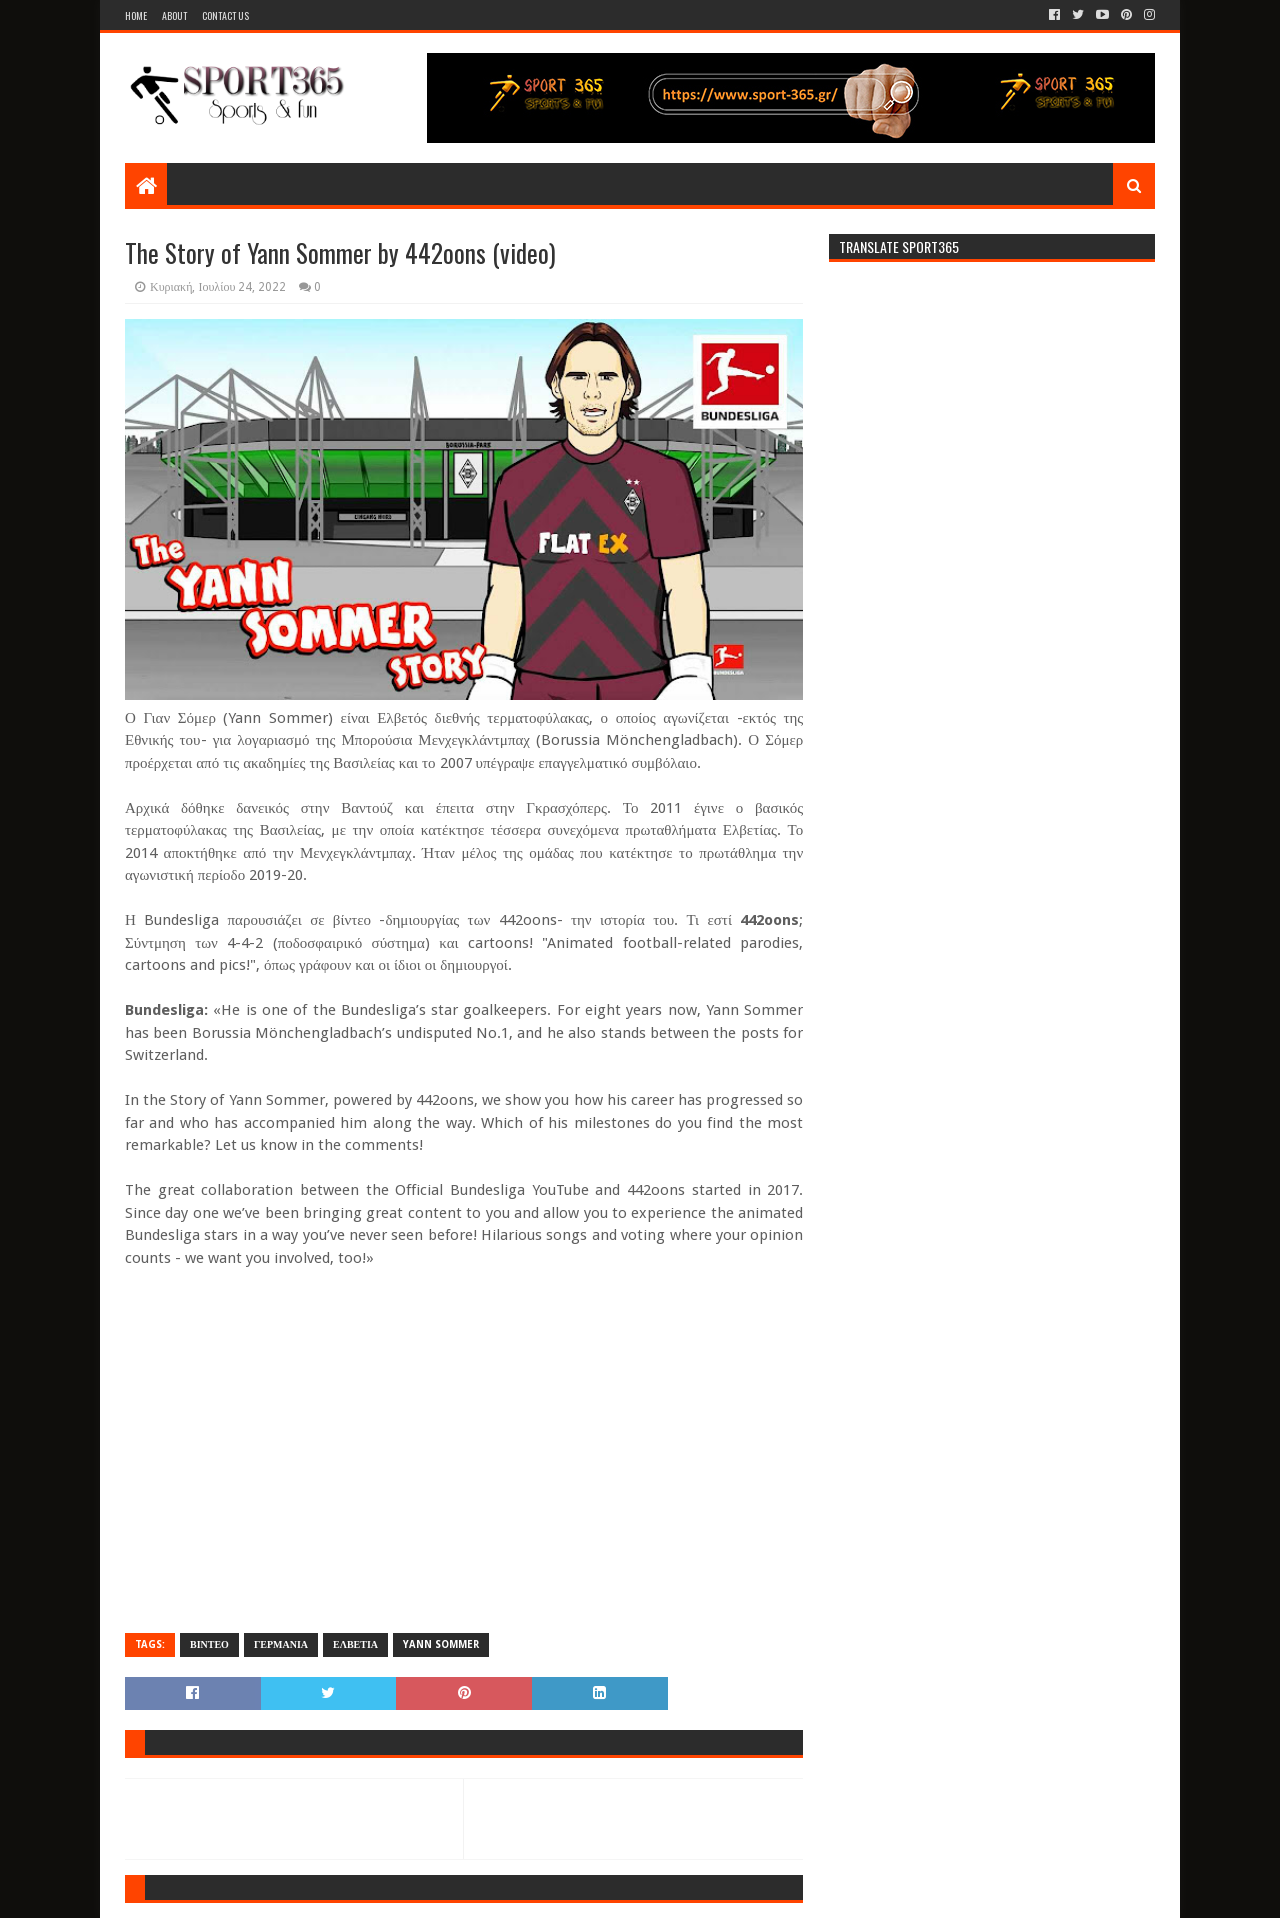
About (174, 15)
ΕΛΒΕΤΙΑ (355, 1644)
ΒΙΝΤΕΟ (209, 1644)
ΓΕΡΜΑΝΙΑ (281, 1644)
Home (136, 15)
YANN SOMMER (441, 1644)
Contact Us (225, 15)
